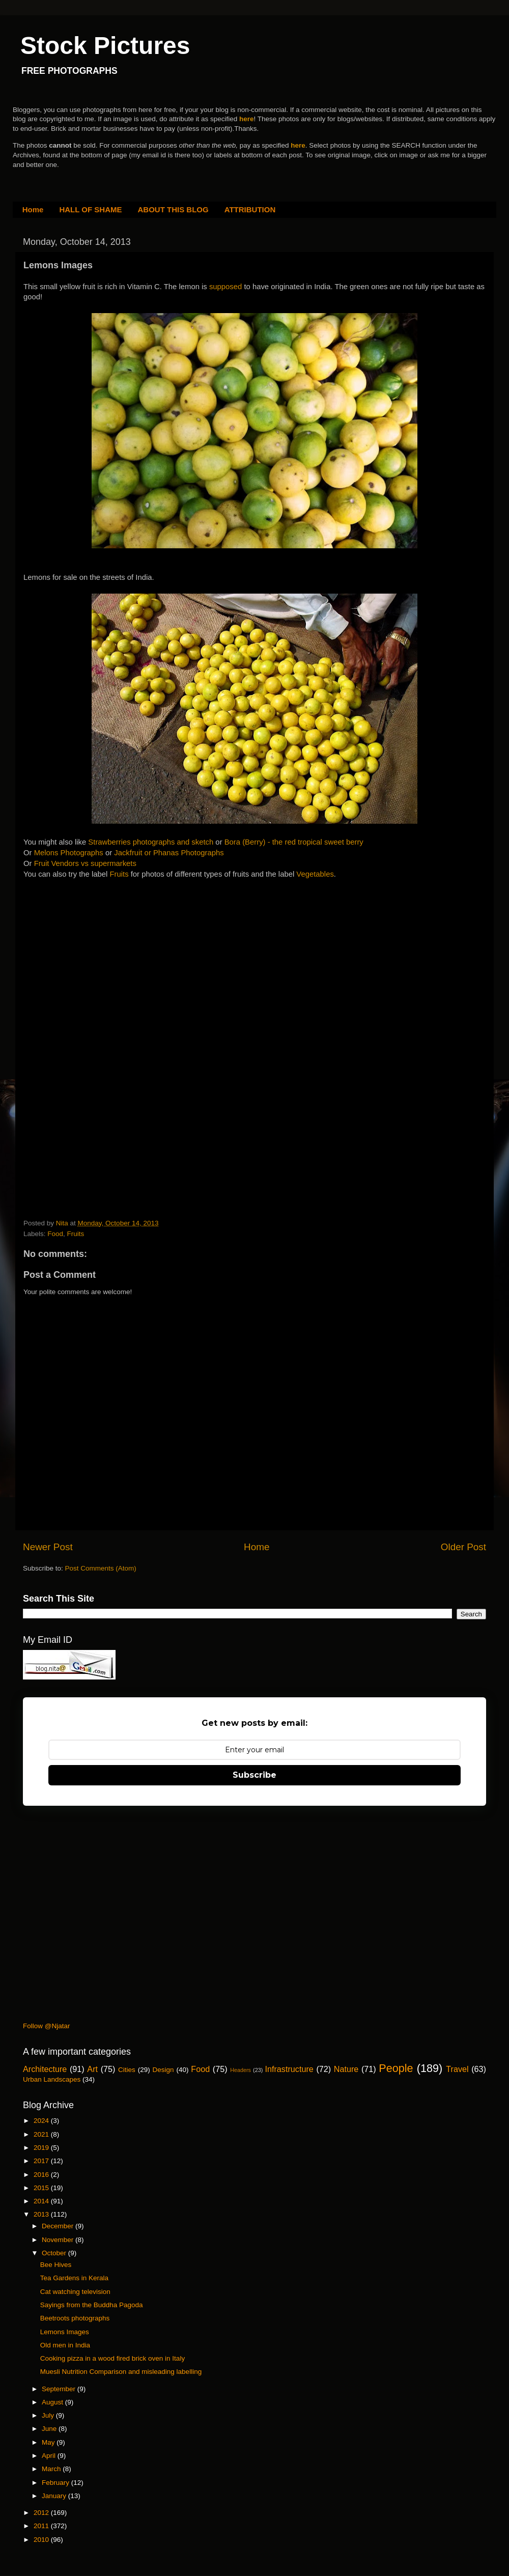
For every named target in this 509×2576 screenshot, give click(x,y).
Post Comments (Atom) (100, 1568)
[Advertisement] (99, 953)
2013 (42, 2214)
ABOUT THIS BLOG (173, 209)
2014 (42, 2201)
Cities (126, 2070)
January (55, 2496)
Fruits (119, 874)
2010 (42, 2539)
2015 (42, 2188)
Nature (346, 2069)
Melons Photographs (68, 853)
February (56, 2482)
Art (92, 2069)
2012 (42, 2512)
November (58, 2240)
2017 (42, 2161)
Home (33, 209)
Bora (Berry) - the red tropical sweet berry (293, 842)
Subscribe (254, 1775)
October (55, 2253)
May (49, 2442)
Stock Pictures (105, 45)
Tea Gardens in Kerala (74, 2278)
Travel (457, 2069)
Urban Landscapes (51, 2079)
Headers (240, 2070)
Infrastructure (289, 2069)
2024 (42, 2120)
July (49, 2415)
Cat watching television (75, 2291)
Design (163, 2070)
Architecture (45, 2069)
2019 (42, 2147)
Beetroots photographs (75, 2318)
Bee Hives (56, 2265)
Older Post (463, 1547)
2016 (42, 2174)
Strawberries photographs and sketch (150, 842)
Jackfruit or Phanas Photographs (168, 853)
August (53, 2402)
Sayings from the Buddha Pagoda (91, 2305)
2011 (42, 2526)
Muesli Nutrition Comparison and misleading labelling (121, 2371)
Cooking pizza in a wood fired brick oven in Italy (112, 2358)
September (59, 2389)
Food (55, 1234)
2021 (42, 2134)
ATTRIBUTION (250, 209)
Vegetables (314, 874)
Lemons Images (64, 2332)
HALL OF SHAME (90, 209)
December (58, 2226)
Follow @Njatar (46, 2026)
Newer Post (48, 1547)
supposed (226, 287)
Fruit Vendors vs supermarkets (85, 863)
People (396, 2068)
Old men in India (65, 2345)
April (50, 2455)
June (50, 2428)
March (52, 2469)
